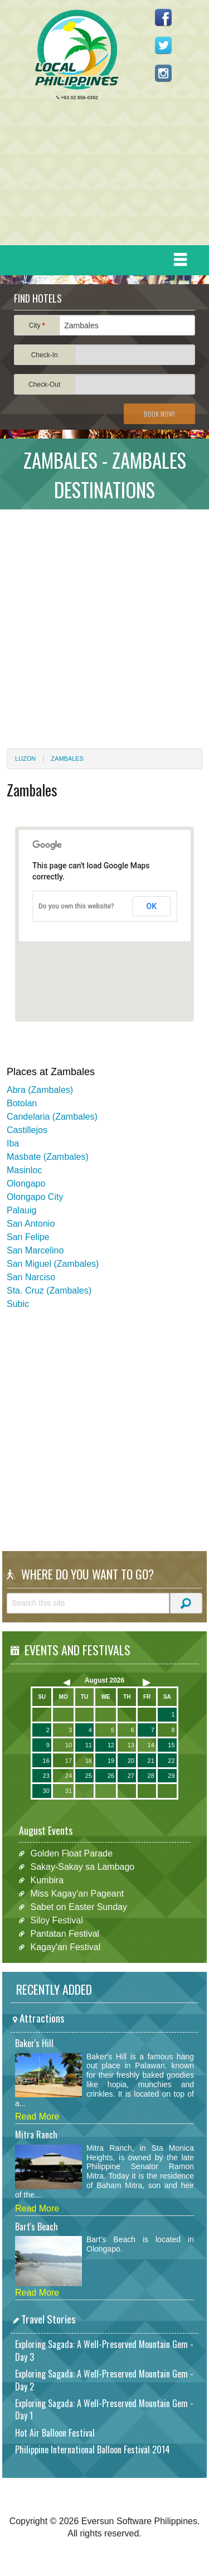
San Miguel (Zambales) (53, 1263)
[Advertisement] (100, 175)
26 (111, 1775)
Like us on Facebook (163, 17)
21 (151, 1760)
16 (46, 1760)
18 (88, 1760)
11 (88, 1745)
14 (151, 1745)
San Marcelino (35, 1250)
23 (46, 1775)
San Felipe (28, 1237)
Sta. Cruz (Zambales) (49, 1290)
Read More (37, 2116)
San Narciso (31, 1277)
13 (131, 1745)
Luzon (25, 758)
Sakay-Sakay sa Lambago (82, 1867)
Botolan (22, 1103)
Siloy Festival (56, 1920)
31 (68, 1790)
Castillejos (27, 1130)
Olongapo (26, 1183)
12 (111, 1745)
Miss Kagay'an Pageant (77, 1893)
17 (68, 1760)
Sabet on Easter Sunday (78, 1907)
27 (131, 1775)
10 (68, 1745)
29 (171, 1775)
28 (151, 1775)
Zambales (67, 758)
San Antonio (31, 1223)
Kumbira (47, 1880)
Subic (18, 1304)
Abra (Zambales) (40, 1090)
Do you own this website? (76, 906)
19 (111, 1760)
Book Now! (159, 414)
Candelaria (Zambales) (52, 1116)
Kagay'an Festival (65, 1947)
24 (68, 1775)
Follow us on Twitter (163, 45)
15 (171, 1745)
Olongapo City (35, 1197)
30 (46, 1790)
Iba (13, 1143)
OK (152, 906)
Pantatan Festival (64, 1933)
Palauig (21, 1210)
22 (171, 1760)
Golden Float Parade (71, 1853)
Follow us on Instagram (163, 73)
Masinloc (24, 1170)
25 (88, 1775)
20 (131, 1760)
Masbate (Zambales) (48, 1156)
